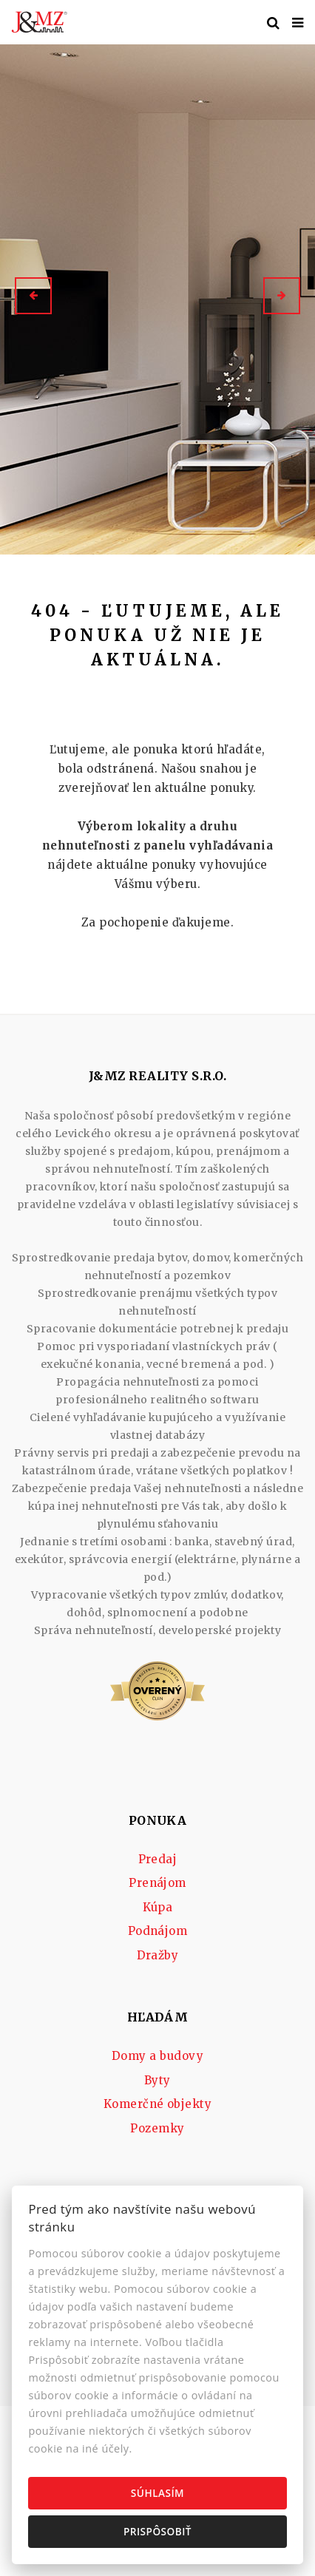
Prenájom (157, 1883)
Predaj (157, 1859)
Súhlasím (157, 2493)
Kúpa (158, 1907)
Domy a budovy (157, 2056)
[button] (33, 295)
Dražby (158, 1955)
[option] (157, 296)
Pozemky (157, 2128)
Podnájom (158, 1931)
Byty (157, 2080)
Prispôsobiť (157, 2531)
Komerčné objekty (158, 2104)
